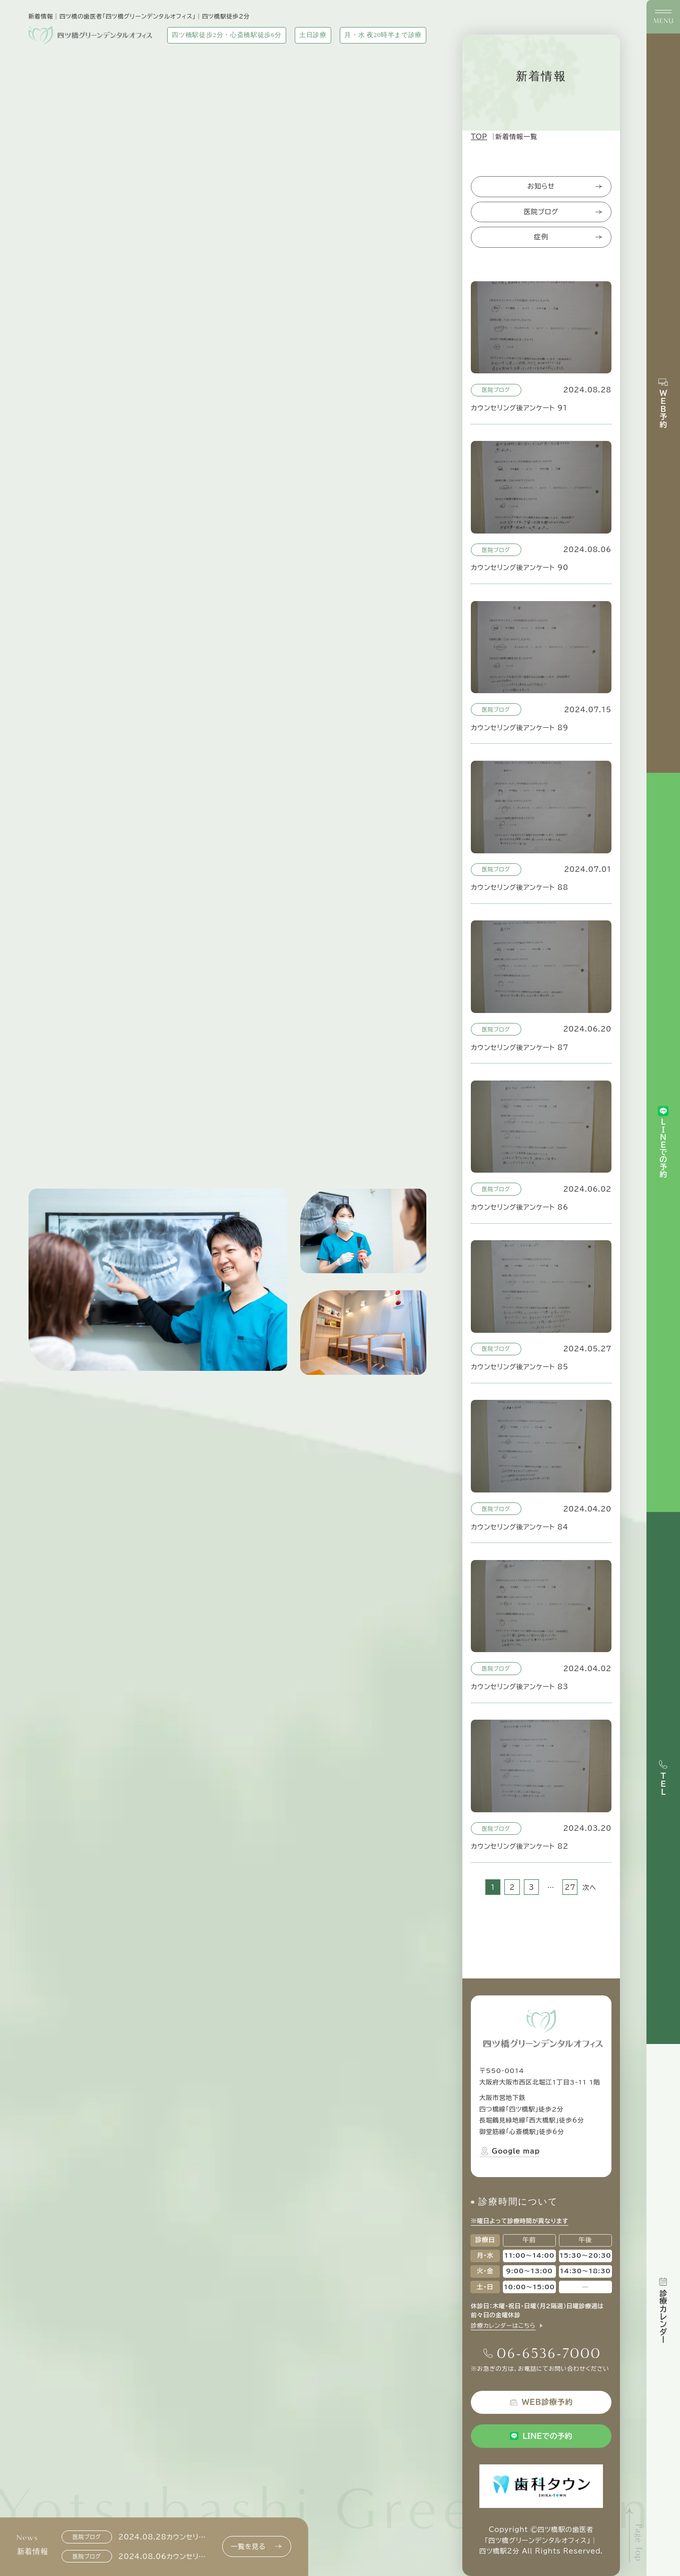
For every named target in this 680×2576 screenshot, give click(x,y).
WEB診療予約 (541, 2402)
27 (569, 1887)
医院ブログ (563, 212)
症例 (568, 237)
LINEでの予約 (541, 2436)
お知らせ (564, 186)
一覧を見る (256, 2546)
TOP (479, 136)
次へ (589, 1887)
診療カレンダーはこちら (503, 2325)
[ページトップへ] (634, 2535)
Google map (509, 2151)
